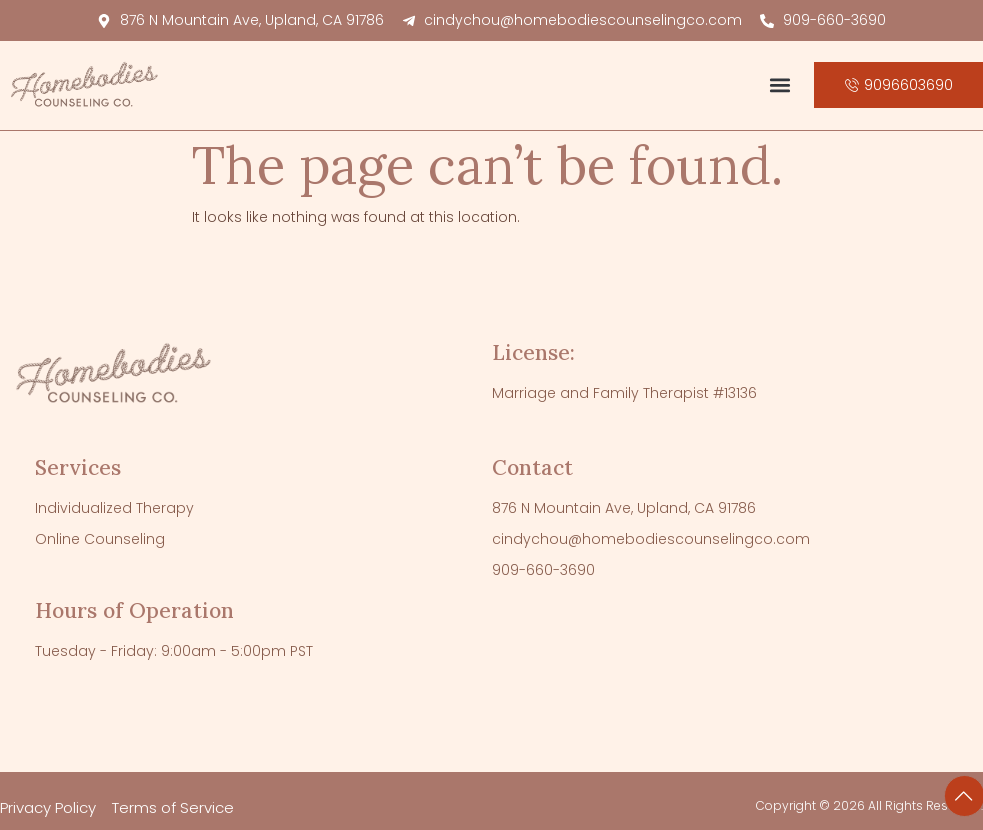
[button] (780, 85)
